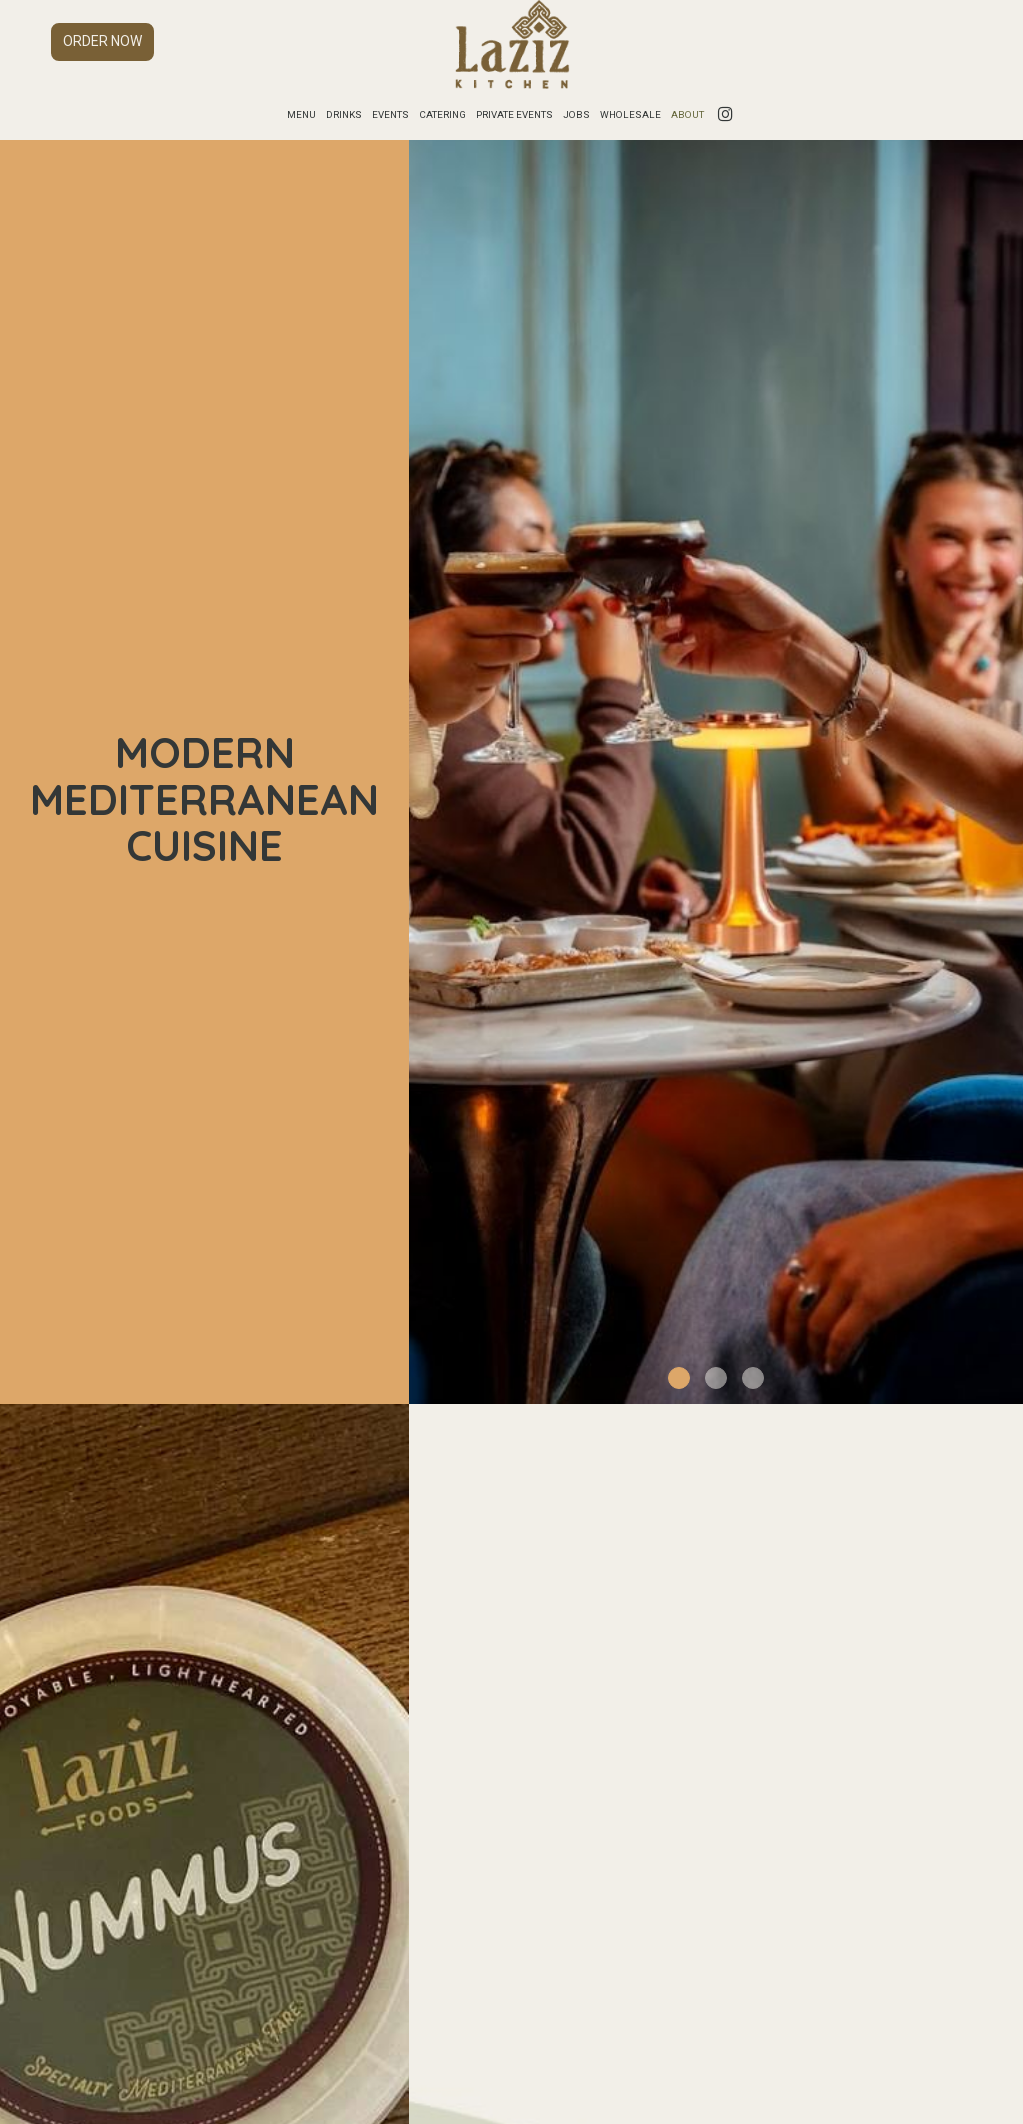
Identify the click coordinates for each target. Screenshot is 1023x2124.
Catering (442, 114)
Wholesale (630, 114)
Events (390, 114)
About (687, 114)
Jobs (576, 114)
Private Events (514, 114)
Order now (102, 41)
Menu (301, 114)
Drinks (344, 114)
